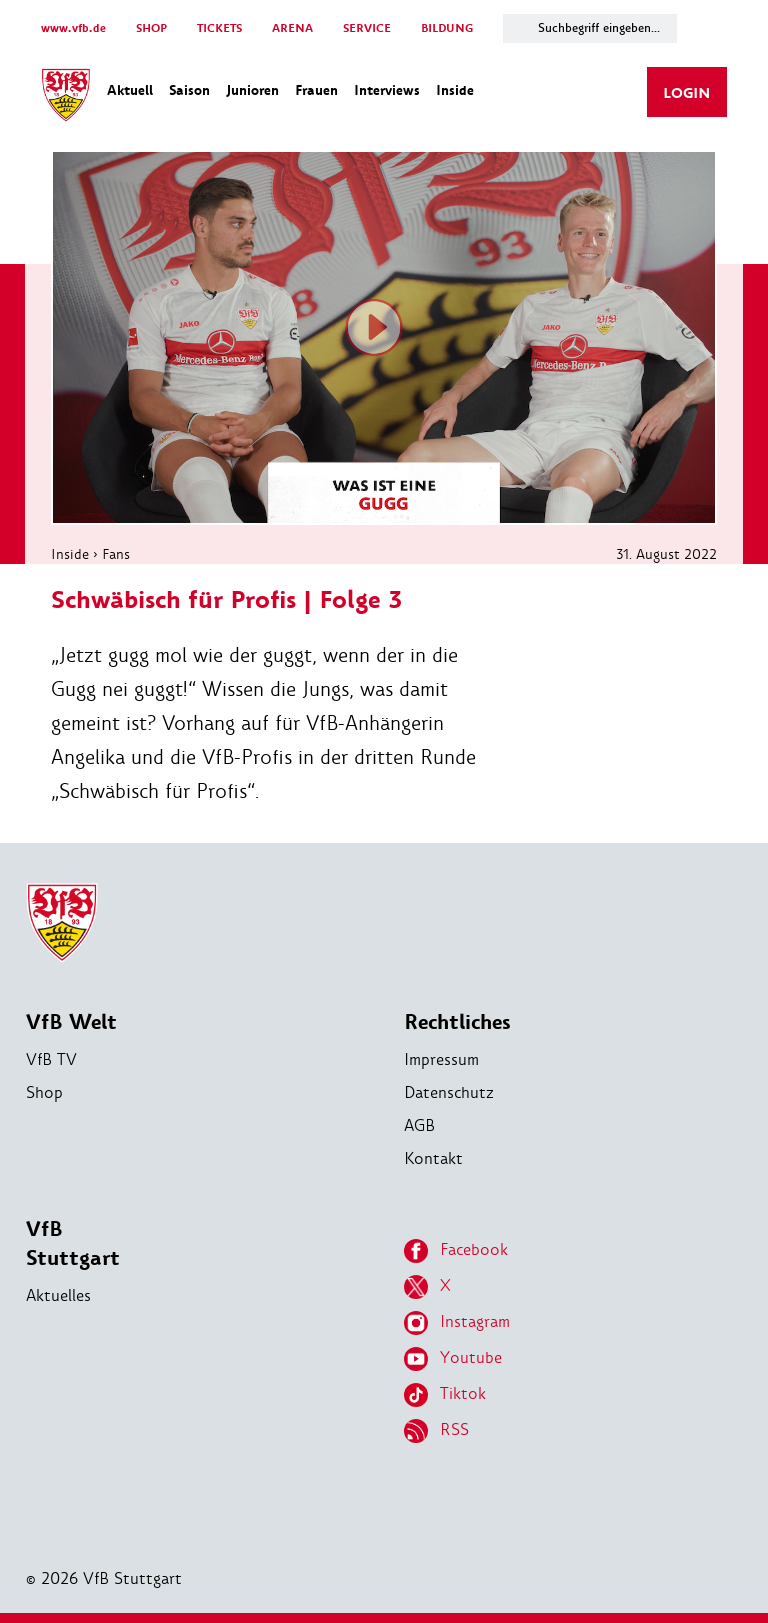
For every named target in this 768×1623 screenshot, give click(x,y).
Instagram (457, 1323)
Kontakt (433, 1158)
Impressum (441, 1059)
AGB (419, 1125)
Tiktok (445, 1395)
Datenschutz (449, 1092)
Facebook (456, 1251)
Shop (44, 1092)
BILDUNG (447, 28)
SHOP (151, 28)
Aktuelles (58, 1295)
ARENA (292, 28)
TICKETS (219, 28)
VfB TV (51, 1059)
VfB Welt (71, 1022)
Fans (116, 554)
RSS (436, 1431)
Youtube (453, 1359)
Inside (70, 554)
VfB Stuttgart (73, 1244)
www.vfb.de (73, 28)
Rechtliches (457, 1022)
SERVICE (367, 28)
